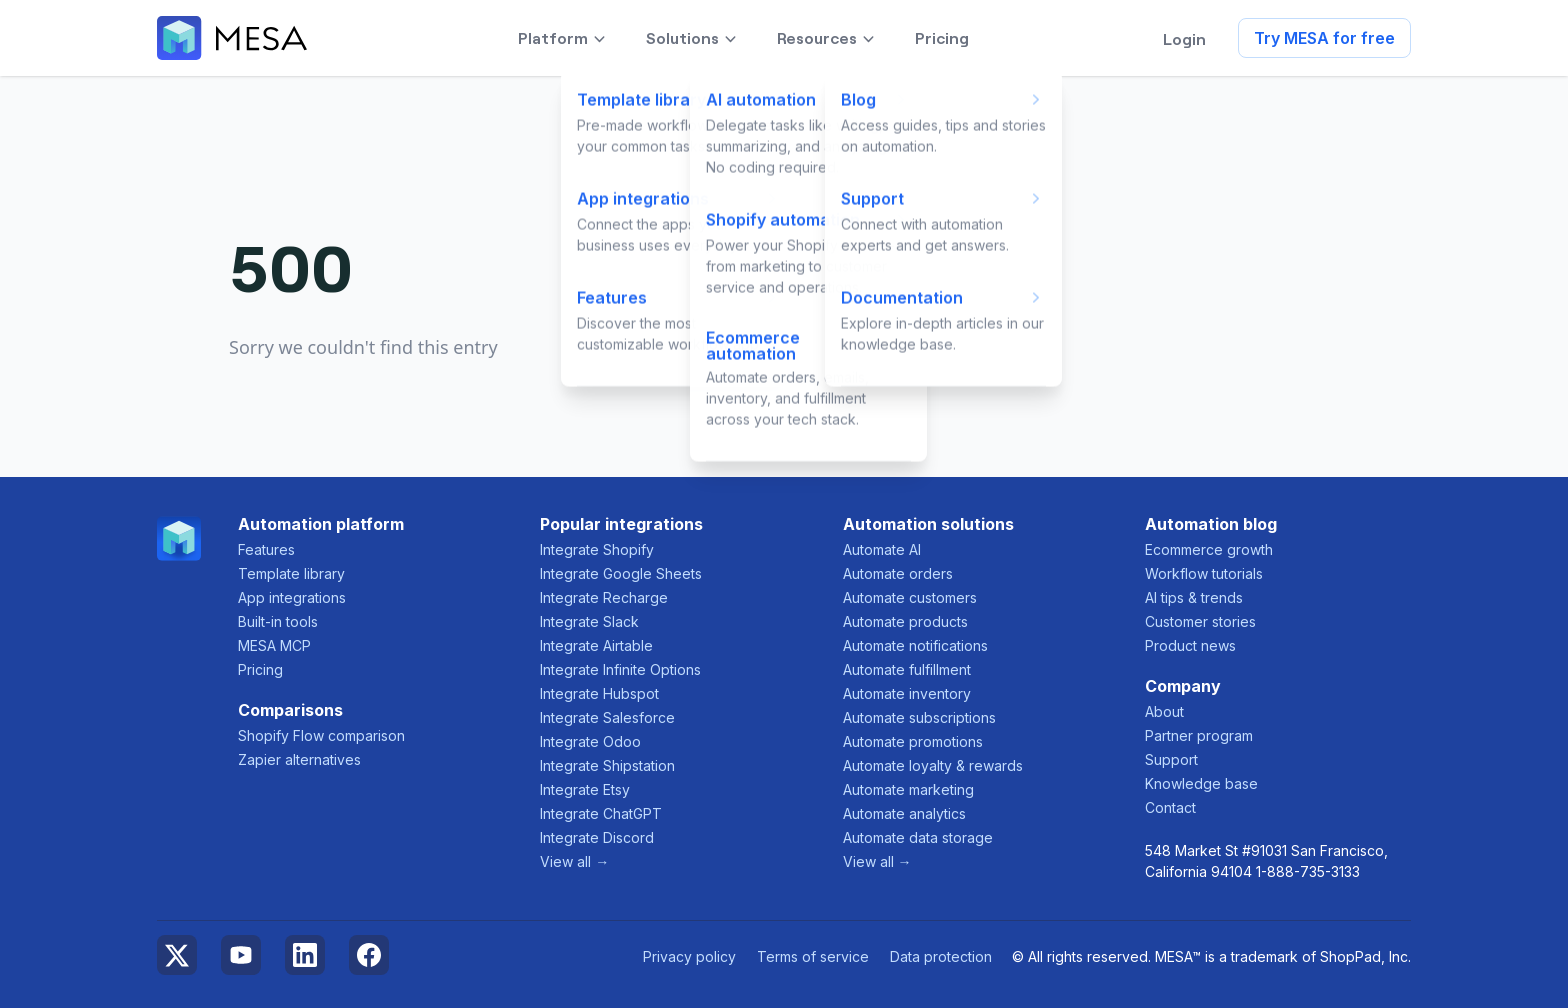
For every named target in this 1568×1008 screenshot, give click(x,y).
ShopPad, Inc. (1365, 956)
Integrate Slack (589, 621)
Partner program (1199, 735)
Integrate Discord (597, 837)
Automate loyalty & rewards (933, 765)
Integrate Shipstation (607, 765)
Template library (291, 573)
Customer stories (1200, 621)
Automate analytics (904, 813)
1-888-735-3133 (1308, 871)
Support (1171, 759)
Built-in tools (278, 621)
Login (1184, 38)
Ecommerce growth (1209, 549)
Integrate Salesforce (607, 717)
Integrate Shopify (597, 549)
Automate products (905, 621)
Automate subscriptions (919, 717)
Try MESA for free (1324, 38)
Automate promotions (913, 741)
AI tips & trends (1194, 597)
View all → (574, 861)
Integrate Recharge (604, 597)
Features (266, 549)
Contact (1170, 807)
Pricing (260, 669)
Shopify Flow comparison (321, 735)
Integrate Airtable (596, 645)
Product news (1190, 645)
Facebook (369, 955)
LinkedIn (305, 955)
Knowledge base (1201, 783)
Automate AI (882, 549)
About (1164, 711)
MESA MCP (274, 645)
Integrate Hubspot (599, 693)
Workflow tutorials (1204, 573)
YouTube (241, 955)
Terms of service (813, 956)
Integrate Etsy (585, 789)
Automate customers (910, 597)
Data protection (941, 956)
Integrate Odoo (590, 741)
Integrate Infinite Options (620, 669)
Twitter (177, 955)
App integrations (292, 597)
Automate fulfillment (907, 669)
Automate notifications (915, 645)
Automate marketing (908, 789)
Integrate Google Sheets (621, 573)
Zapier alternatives (299, 759)
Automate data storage (918, 837)
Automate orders (898, 573)
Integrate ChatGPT (601, 813)
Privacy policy (689, 956)
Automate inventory (907, 693)
